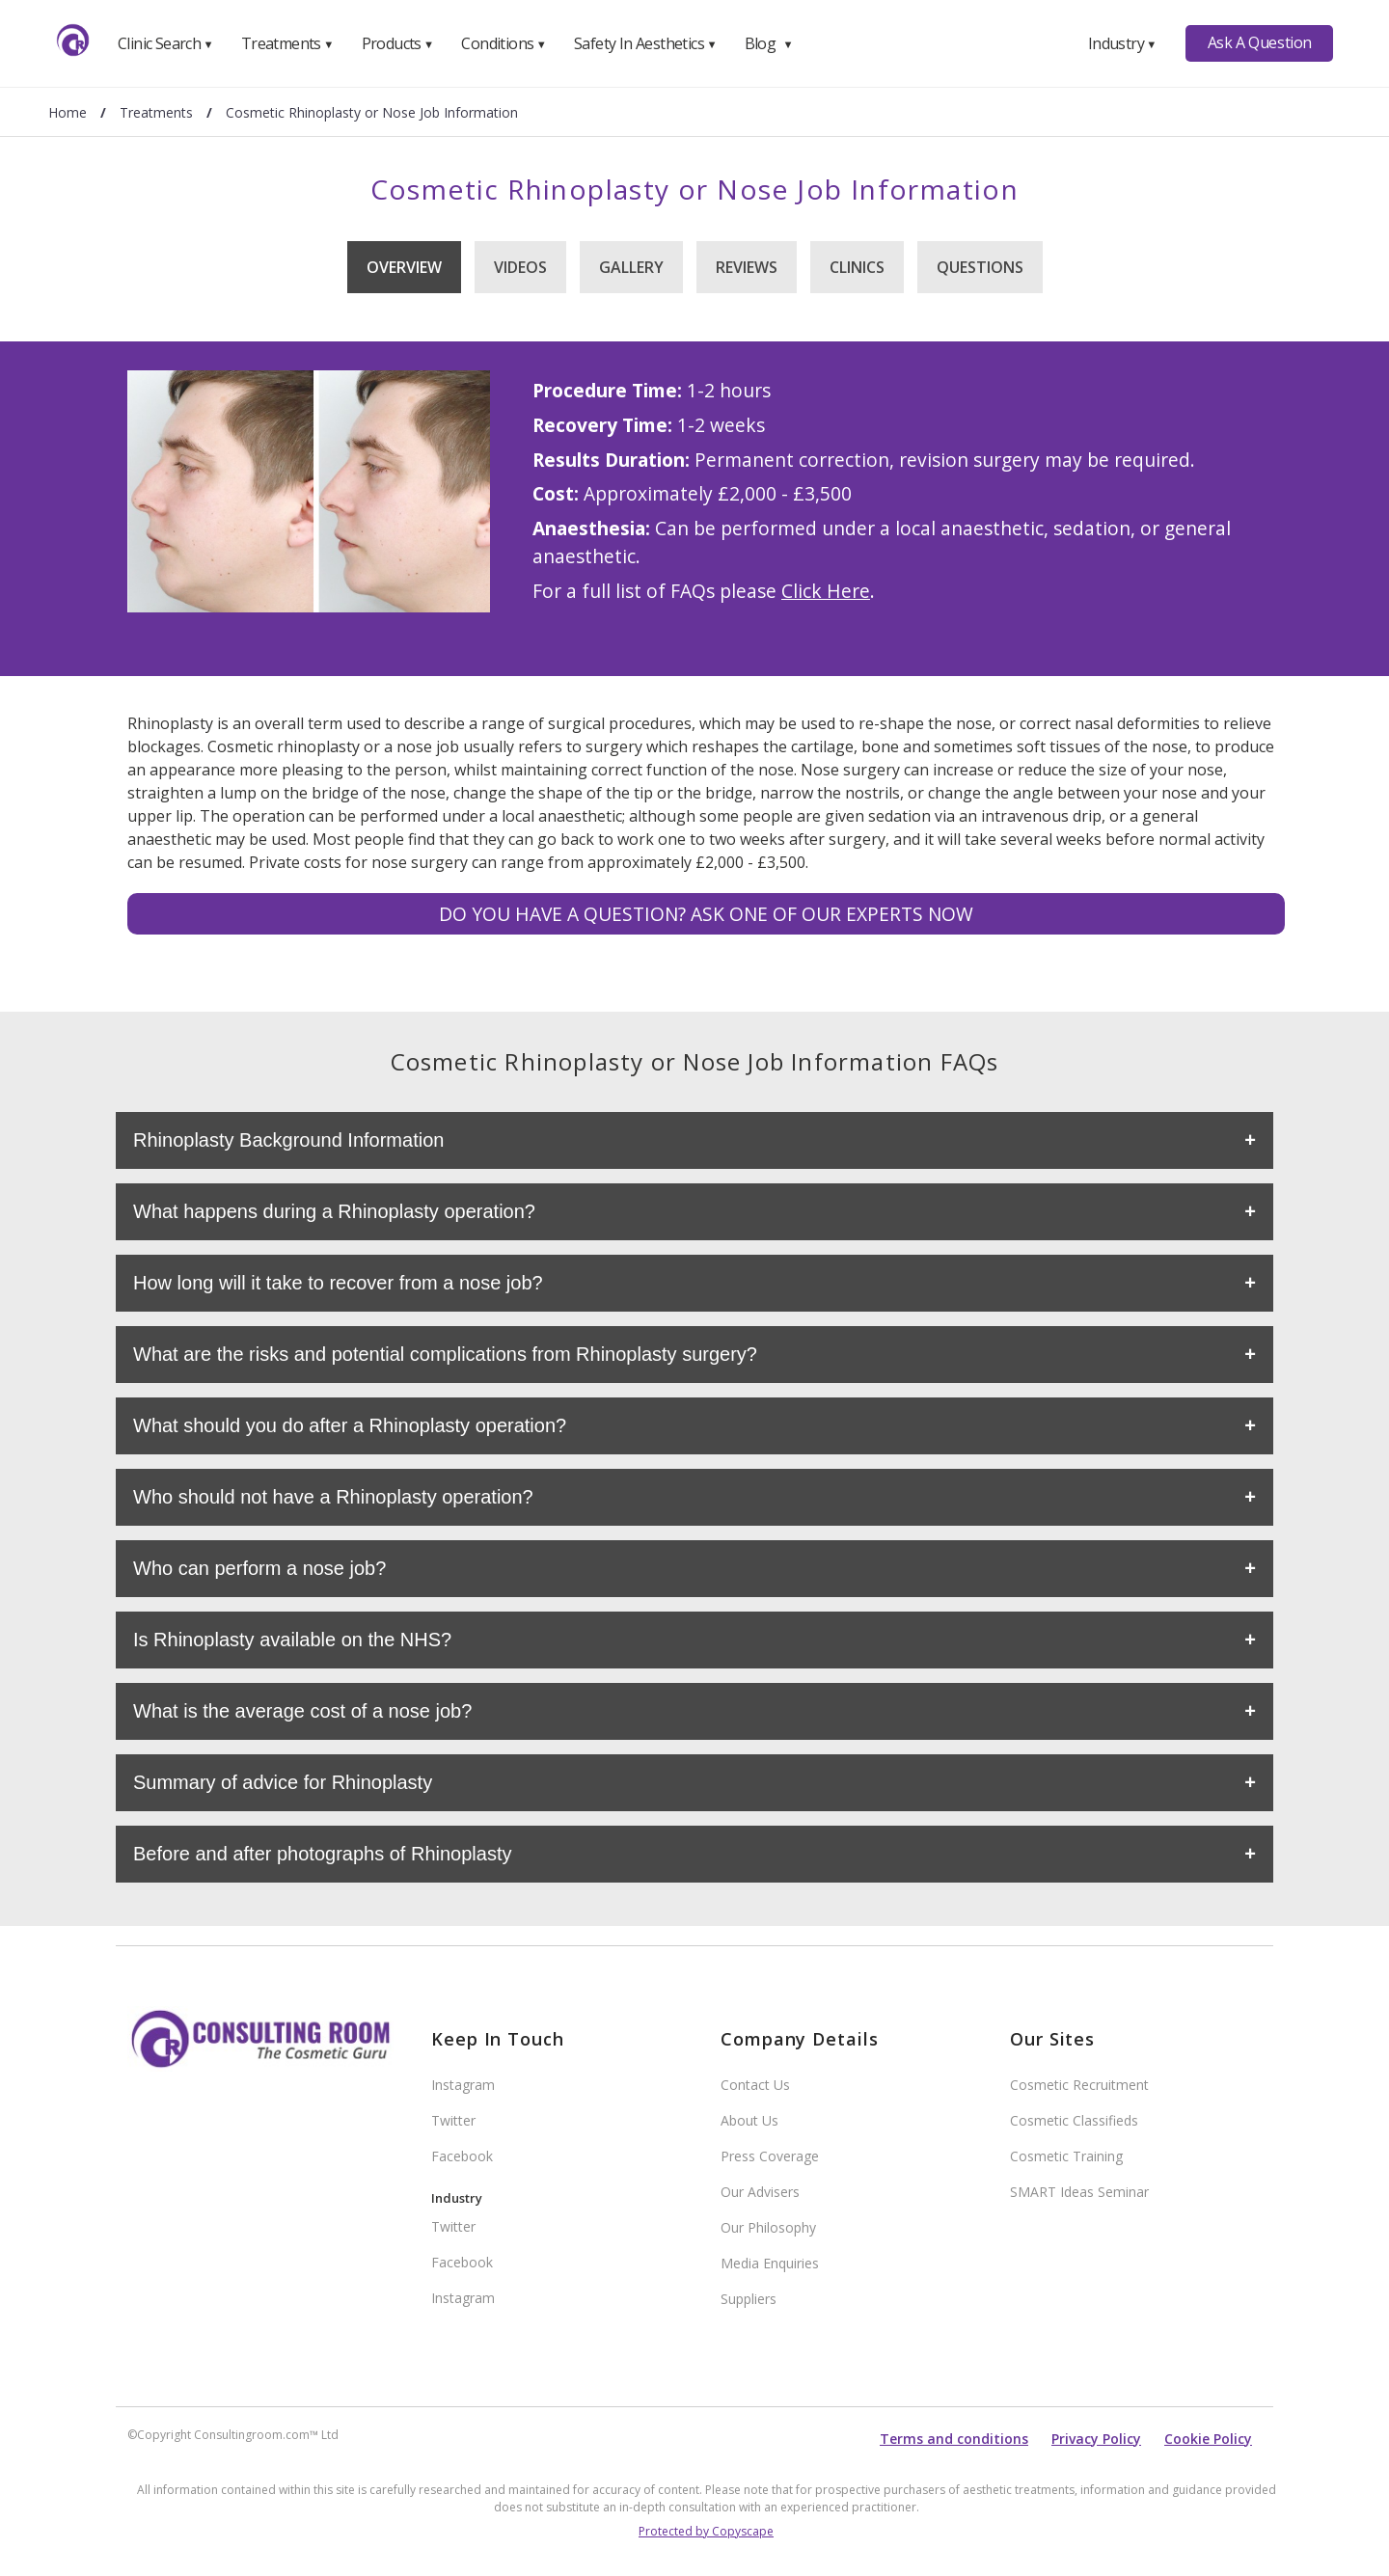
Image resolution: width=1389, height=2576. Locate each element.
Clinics (857, 267)
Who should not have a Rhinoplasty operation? (333, 1496)
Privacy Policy (1096, 2438)
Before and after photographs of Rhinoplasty (322, 1853)
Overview (404, 267)
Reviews (746, 267)
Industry (1122, 43)
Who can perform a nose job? (259, 1568)
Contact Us (755, 2084)
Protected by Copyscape (706, 2531)
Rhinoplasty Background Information (288, 1140)
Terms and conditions (954, 2438)
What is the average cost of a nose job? (302, 1711)
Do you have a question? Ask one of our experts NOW (706, 914)
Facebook (462, 2156)
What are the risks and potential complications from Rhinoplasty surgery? (445, 1354)
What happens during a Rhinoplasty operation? (334, 1211)
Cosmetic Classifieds (1074, 2120)
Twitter (453, 2120)
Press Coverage (770, 2156)
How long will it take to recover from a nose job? (338, 1282)
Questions (980, 267)
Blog (769, 43)
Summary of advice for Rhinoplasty (282, 1782)
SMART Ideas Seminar (1079, 2192)
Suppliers (748, 2299)
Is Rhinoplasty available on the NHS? (292, 1639)
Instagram (463, 2084)
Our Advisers (760, 2192)
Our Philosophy (768, 2227)
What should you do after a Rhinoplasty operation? (349, 1425)
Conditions (503, 43)
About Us (749, 2120)
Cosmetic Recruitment (1079, 2084)
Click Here (825, 591)
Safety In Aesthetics (645, 43)
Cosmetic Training (1066, 2156)
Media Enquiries (770, 2263)
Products (398, 43)
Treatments (287, 43)
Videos (520, 267)
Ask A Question (1260, 42)
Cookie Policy (1208, 2438)
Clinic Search (165, 43)
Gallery (631, 267)
